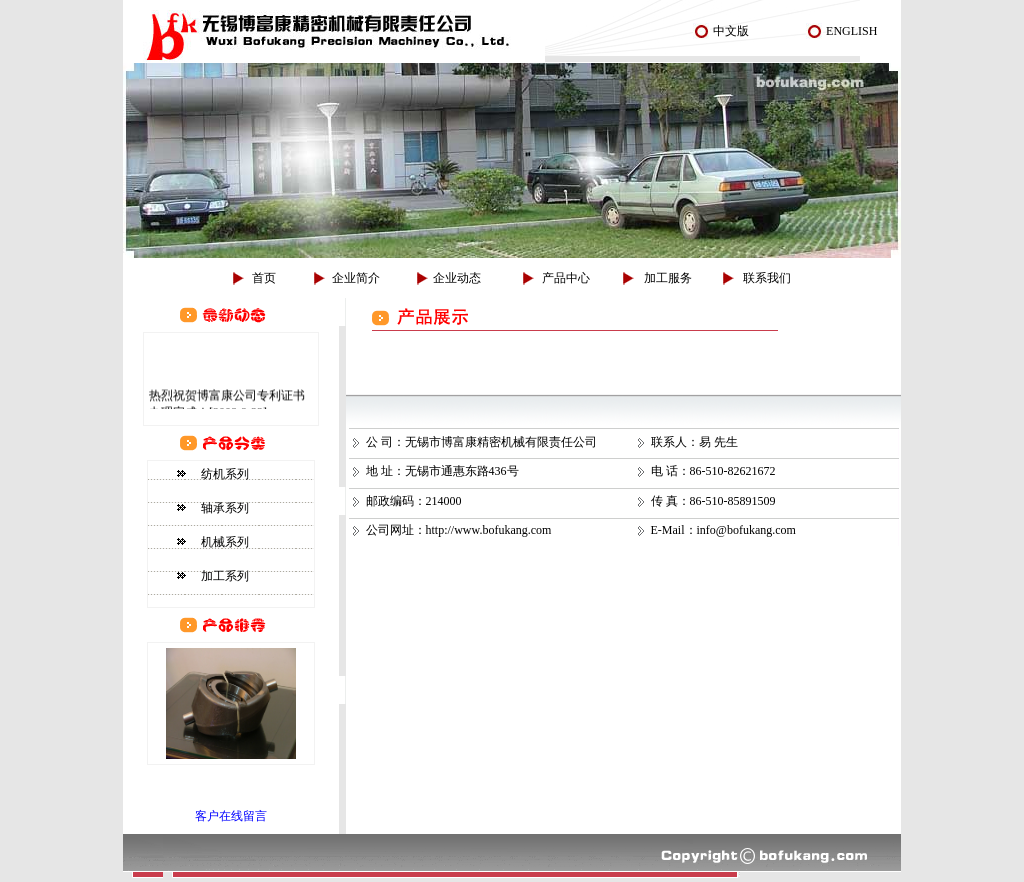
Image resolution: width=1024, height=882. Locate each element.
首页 (264, 278)
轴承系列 (225, 508)
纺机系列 (225, 474)
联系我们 (767, 278)
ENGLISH (851, 31)
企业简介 (356, 278)
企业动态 (457, 278)
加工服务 (668, 278)
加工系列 (225, 576)
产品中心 (566, 278)
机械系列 (225, 542)
